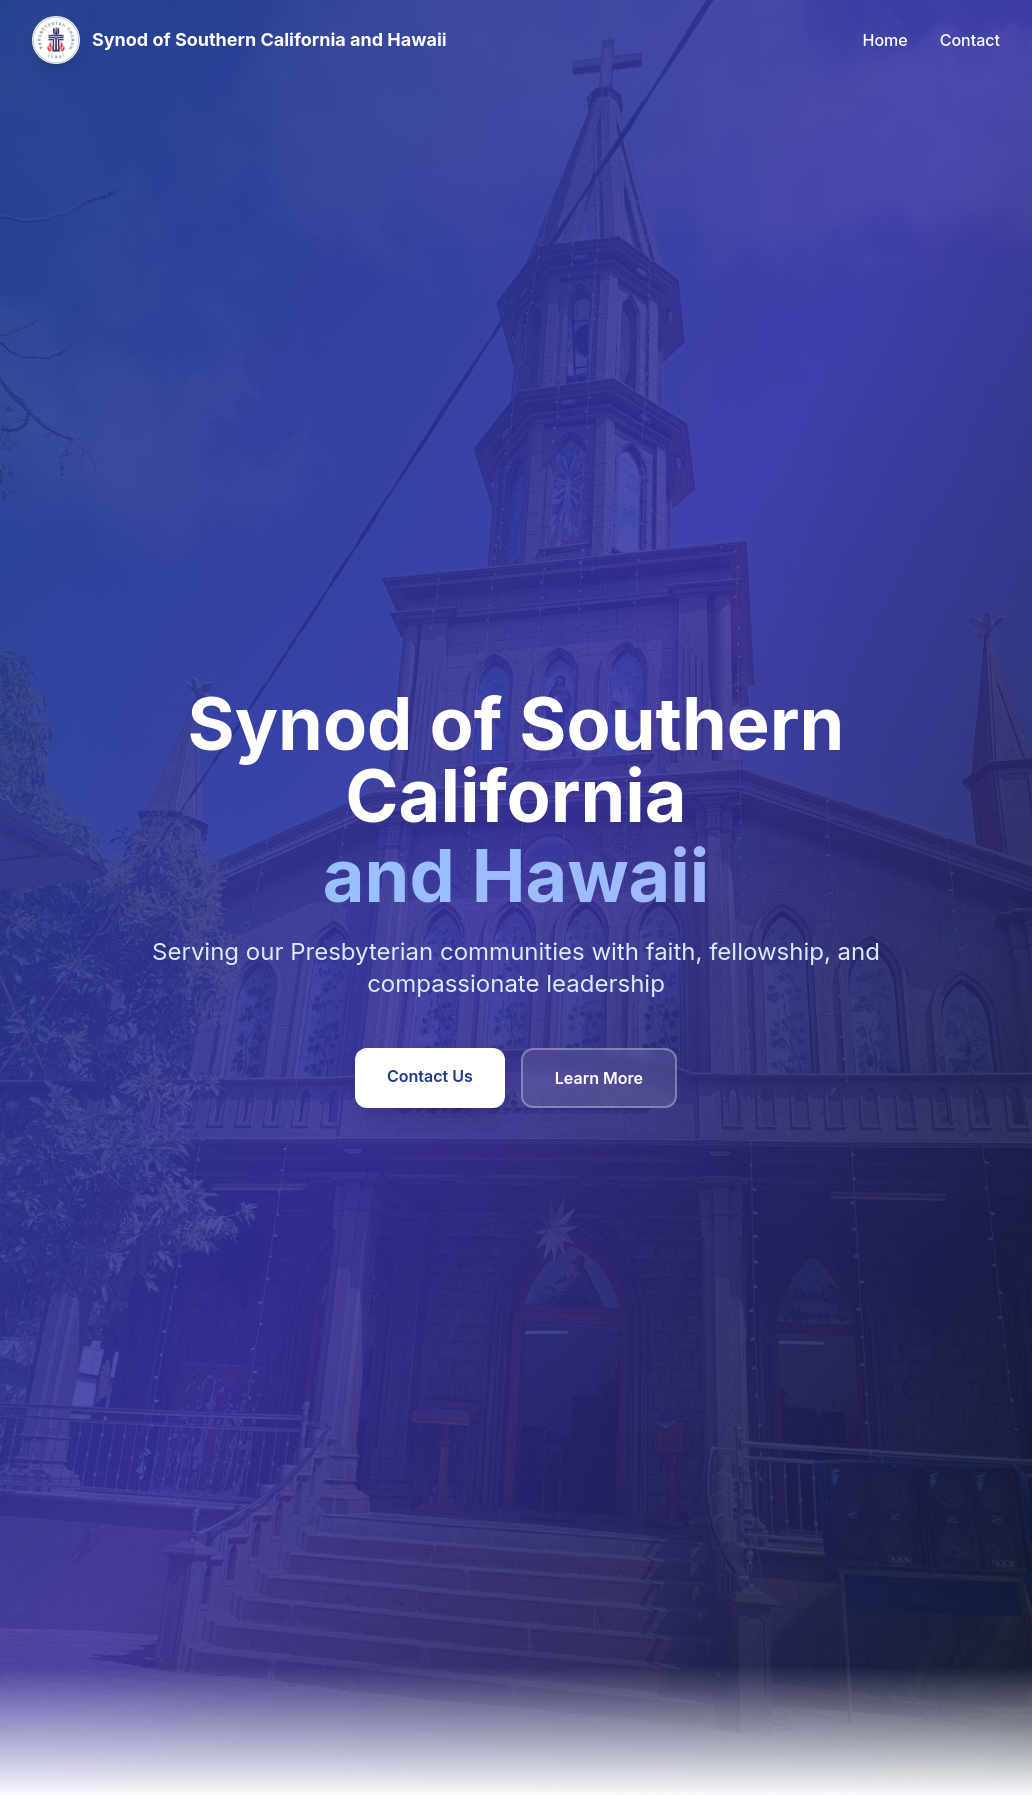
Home (885, 40)
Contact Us (430, 1076)
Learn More (599, 1078)
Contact (970, 40)
